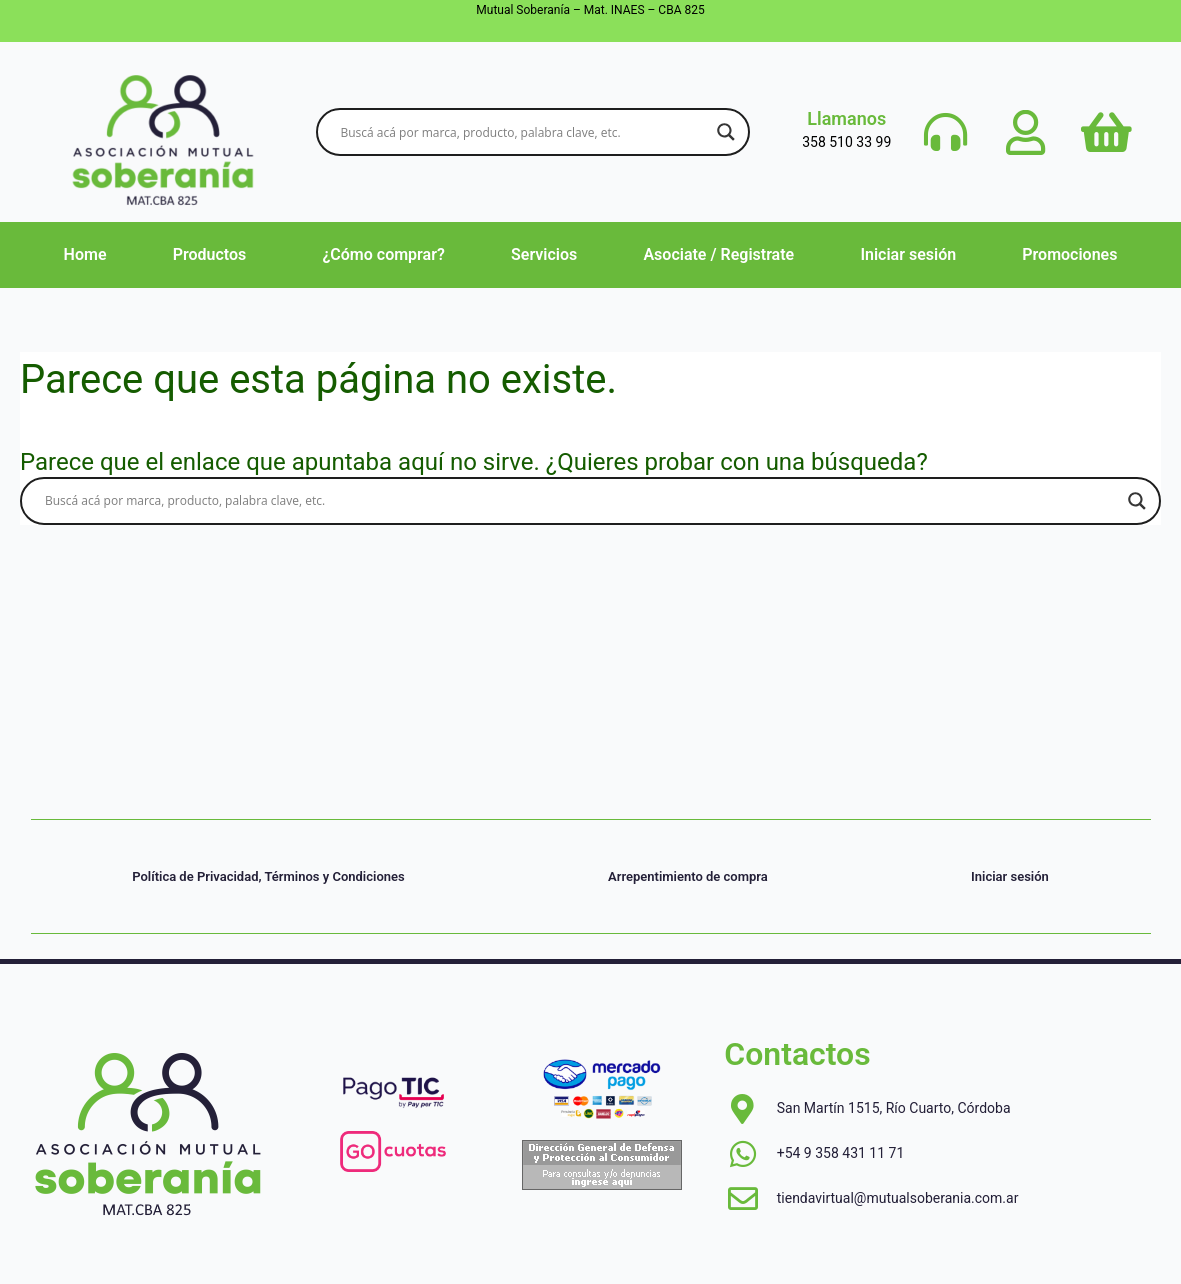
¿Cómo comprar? (383, 254)
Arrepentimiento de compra (688, 876)
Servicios (544, 254)
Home (85, 254)
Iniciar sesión (908, 254)
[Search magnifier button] (726, 132)
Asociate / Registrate (718, 254)
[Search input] (524, 132)
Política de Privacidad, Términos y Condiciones (268, 876)
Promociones (1069, 254)
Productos (210, 254)
